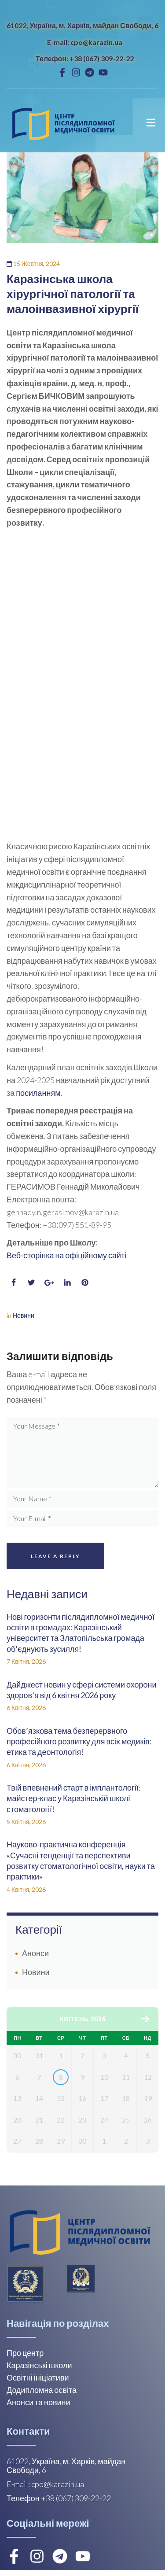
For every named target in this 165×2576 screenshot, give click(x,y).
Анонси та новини (38, 2408)
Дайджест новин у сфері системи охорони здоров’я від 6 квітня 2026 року (82, 1690)
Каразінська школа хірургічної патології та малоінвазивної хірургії (73, 294)
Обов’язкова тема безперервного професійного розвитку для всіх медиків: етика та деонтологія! (79, 1741)
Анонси (35, 1953)
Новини (23, 1315)
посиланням (38, 1093)
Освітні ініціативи (38, 2383)
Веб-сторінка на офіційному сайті (66, 1255)
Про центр (25, 2358)
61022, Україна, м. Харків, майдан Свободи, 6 (82, 25)
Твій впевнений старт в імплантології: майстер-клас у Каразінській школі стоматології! (74, 1798)
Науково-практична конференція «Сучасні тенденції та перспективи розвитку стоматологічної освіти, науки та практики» (81, 1860)
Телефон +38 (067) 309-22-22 (59, 2504)
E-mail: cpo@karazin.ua (84, 42)
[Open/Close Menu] (150, 122)
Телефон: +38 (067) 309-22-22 (85, 58)
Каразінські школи (39, 2371)
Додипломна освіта (42, 2395)
